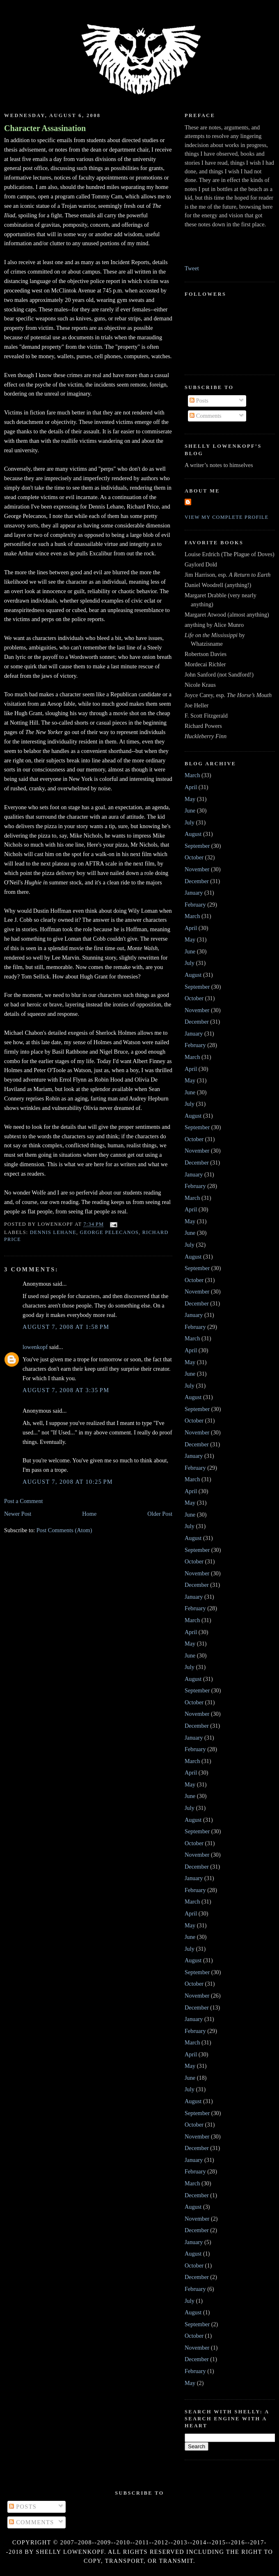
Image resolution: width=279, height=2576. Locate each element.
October (194, 857)
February (195, 904)
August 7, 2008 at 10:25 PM (68, 1481)
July (189, 822)
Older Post (159, 1513)
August (193, 834)
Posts (199, 400)
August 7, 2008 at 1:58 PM (66, 1327)
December (197, 881)
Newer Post (17, 1513)
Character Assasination (45, 128)
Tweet (192, 268)
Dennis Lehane (53, 1232)
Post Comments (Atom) (64, 1530)
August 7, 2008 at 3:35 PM (66, 1390)
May (190, 799)
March (192, 775)
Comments (206, 415)
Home (89, 1513)
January (194, 892)
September (197, 846)
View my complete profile (227, 517)
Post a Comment (23, 1501)
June (190, 810)
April (191, 787)
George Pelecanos (109, 1232)
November (197, 869)
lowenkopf (35, 1347)
